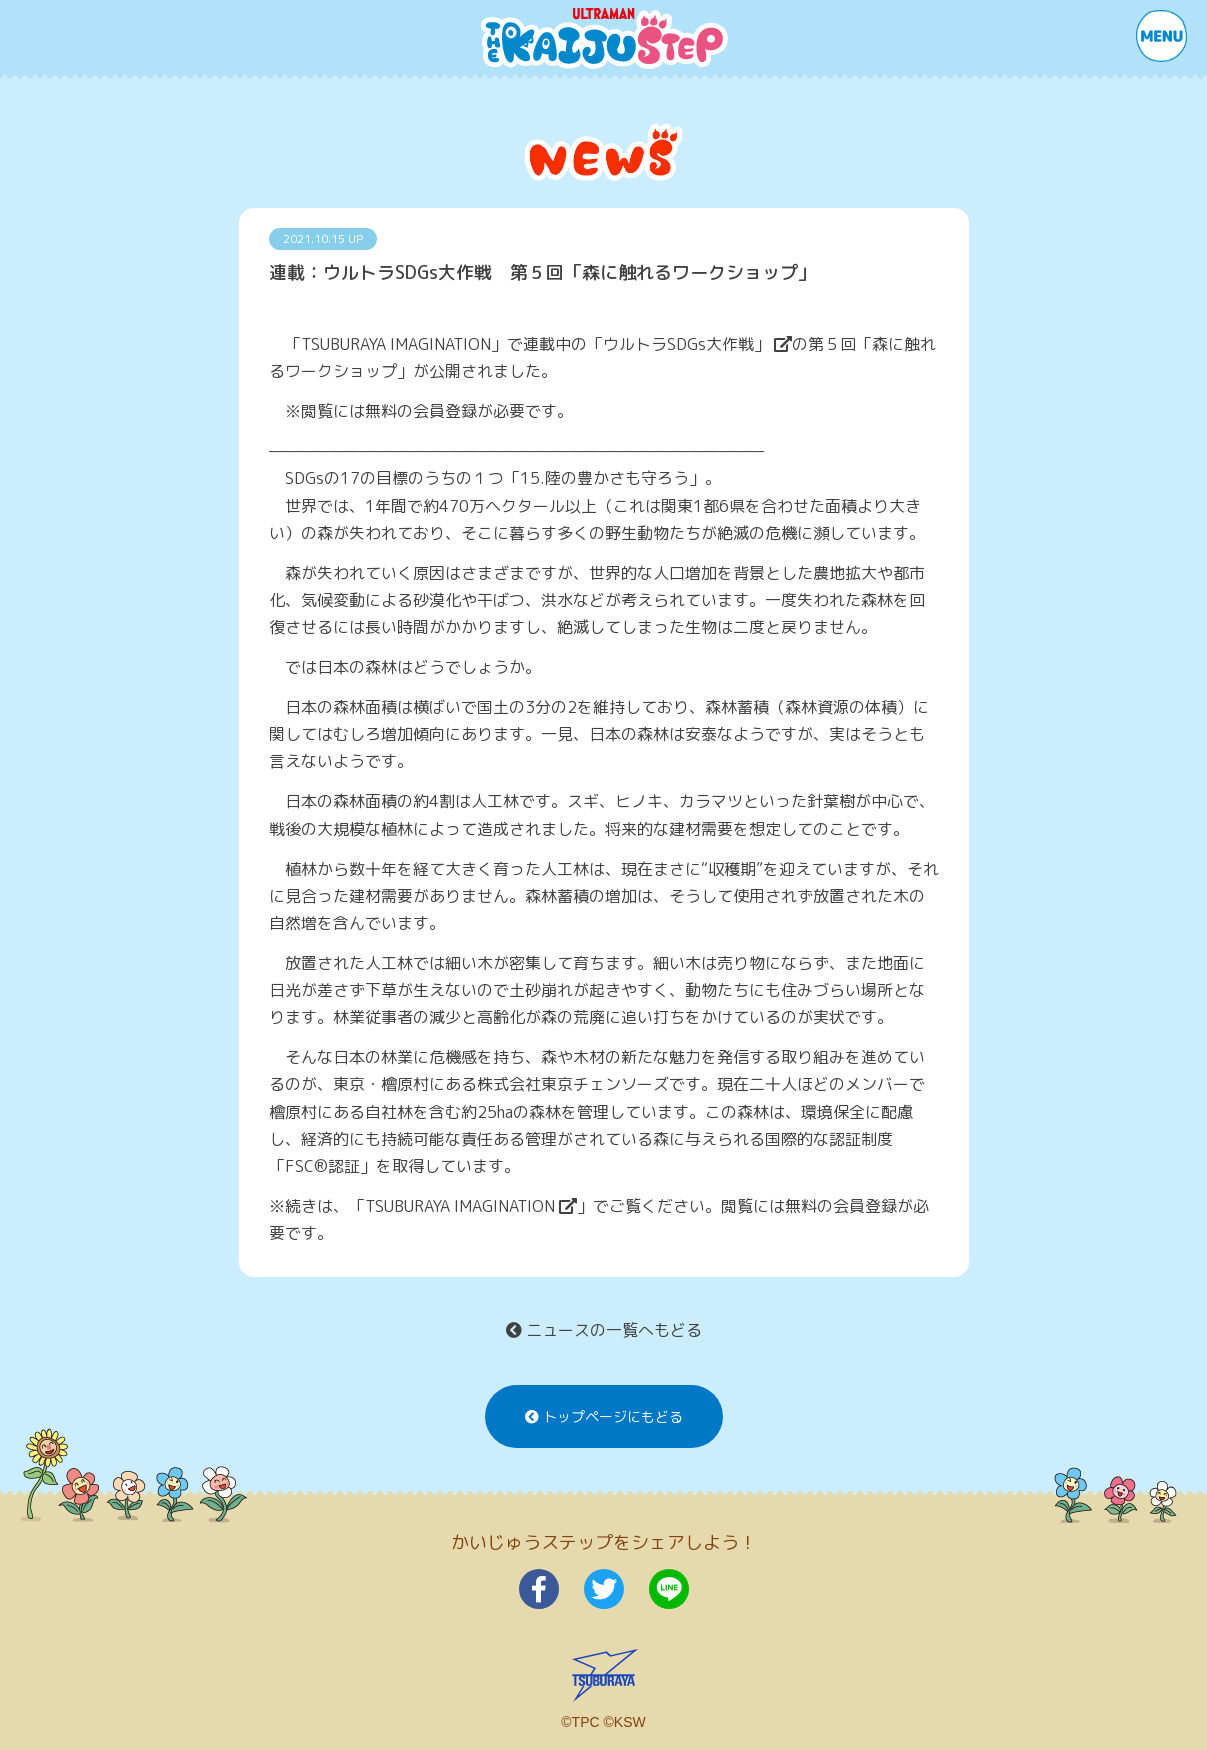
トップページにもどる (604, 1416)
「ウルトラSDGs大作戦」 (689, 344)
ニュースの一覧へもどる (604, 1330)
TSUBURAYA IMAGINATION (471, 1206)
